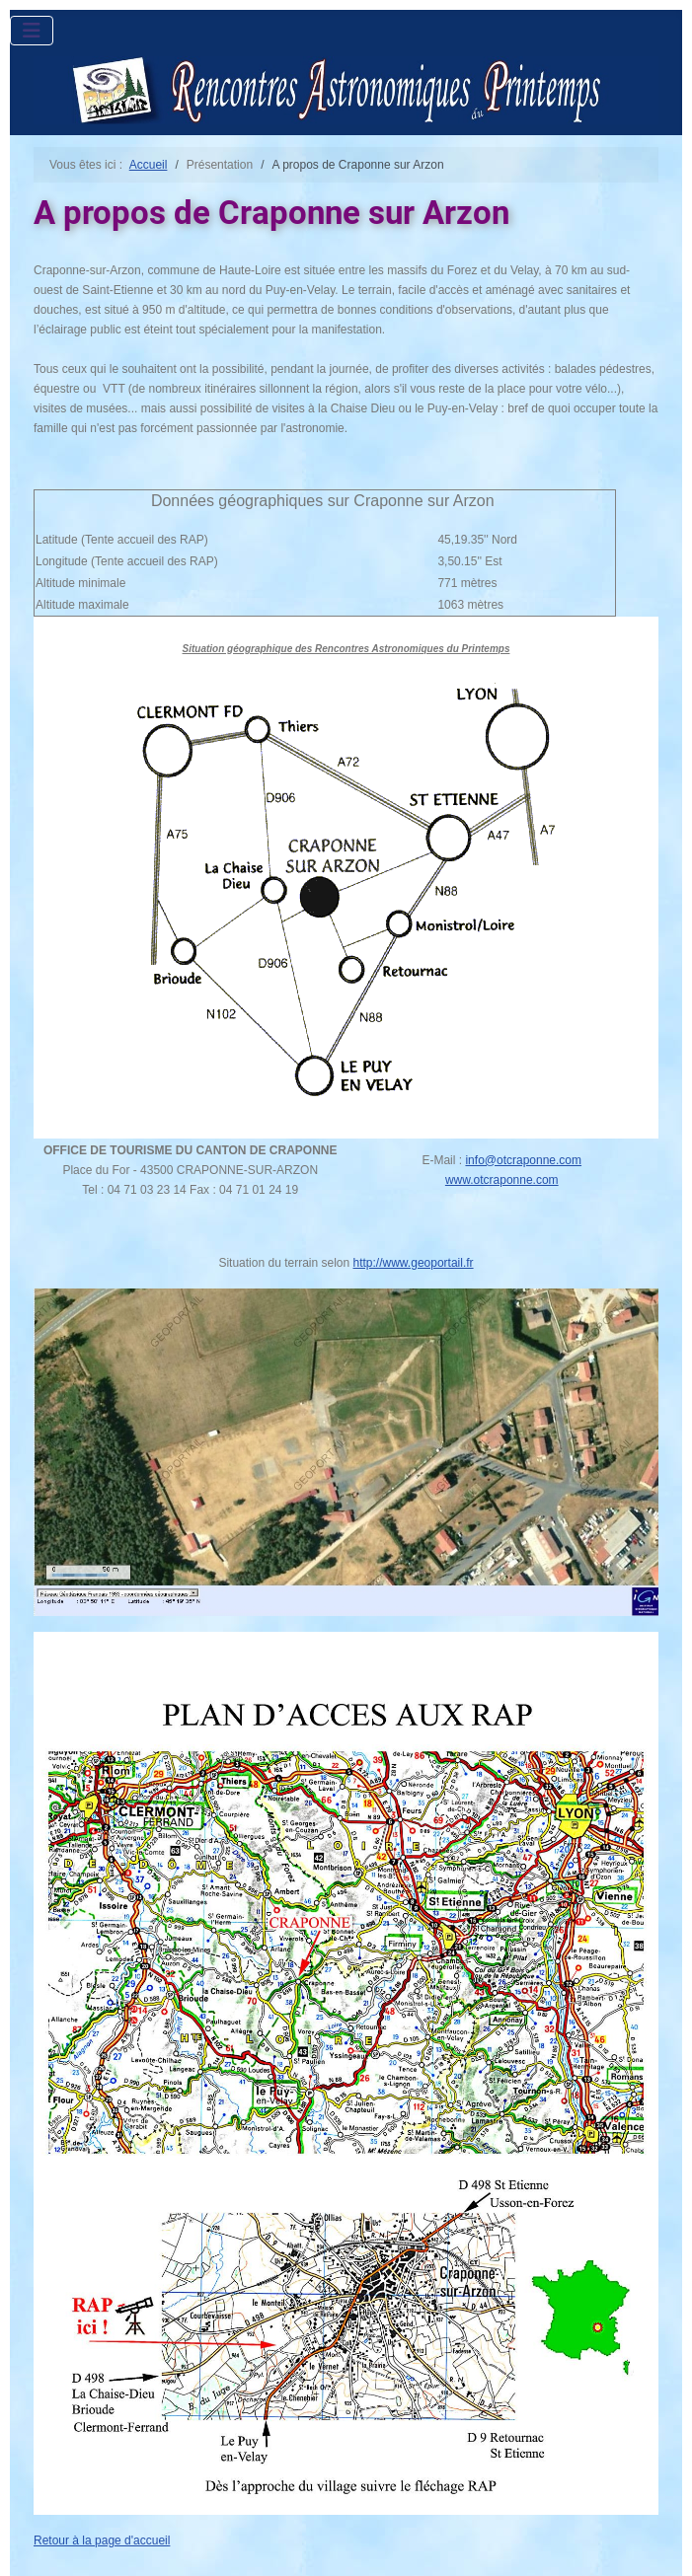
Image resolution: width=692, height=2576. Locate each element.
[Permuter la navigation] (31, 30)
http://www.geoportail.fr (413, 1263)
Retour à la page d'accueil (102, 2540)
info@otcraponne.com (523, 1160)
